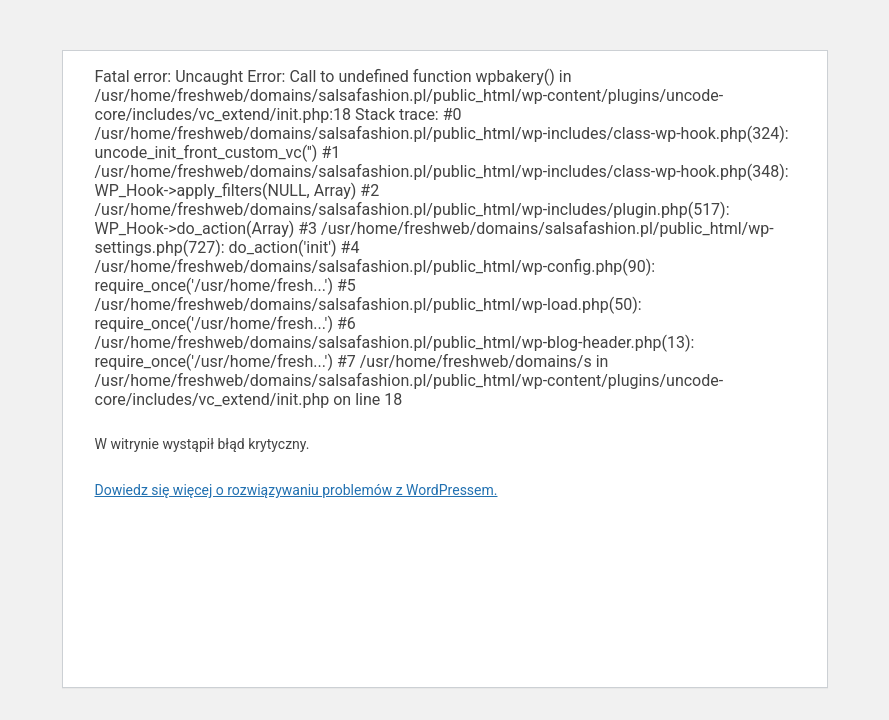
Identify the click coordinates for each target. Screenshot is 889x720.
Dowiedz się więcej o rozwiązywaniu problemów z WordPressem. (296, 490)
